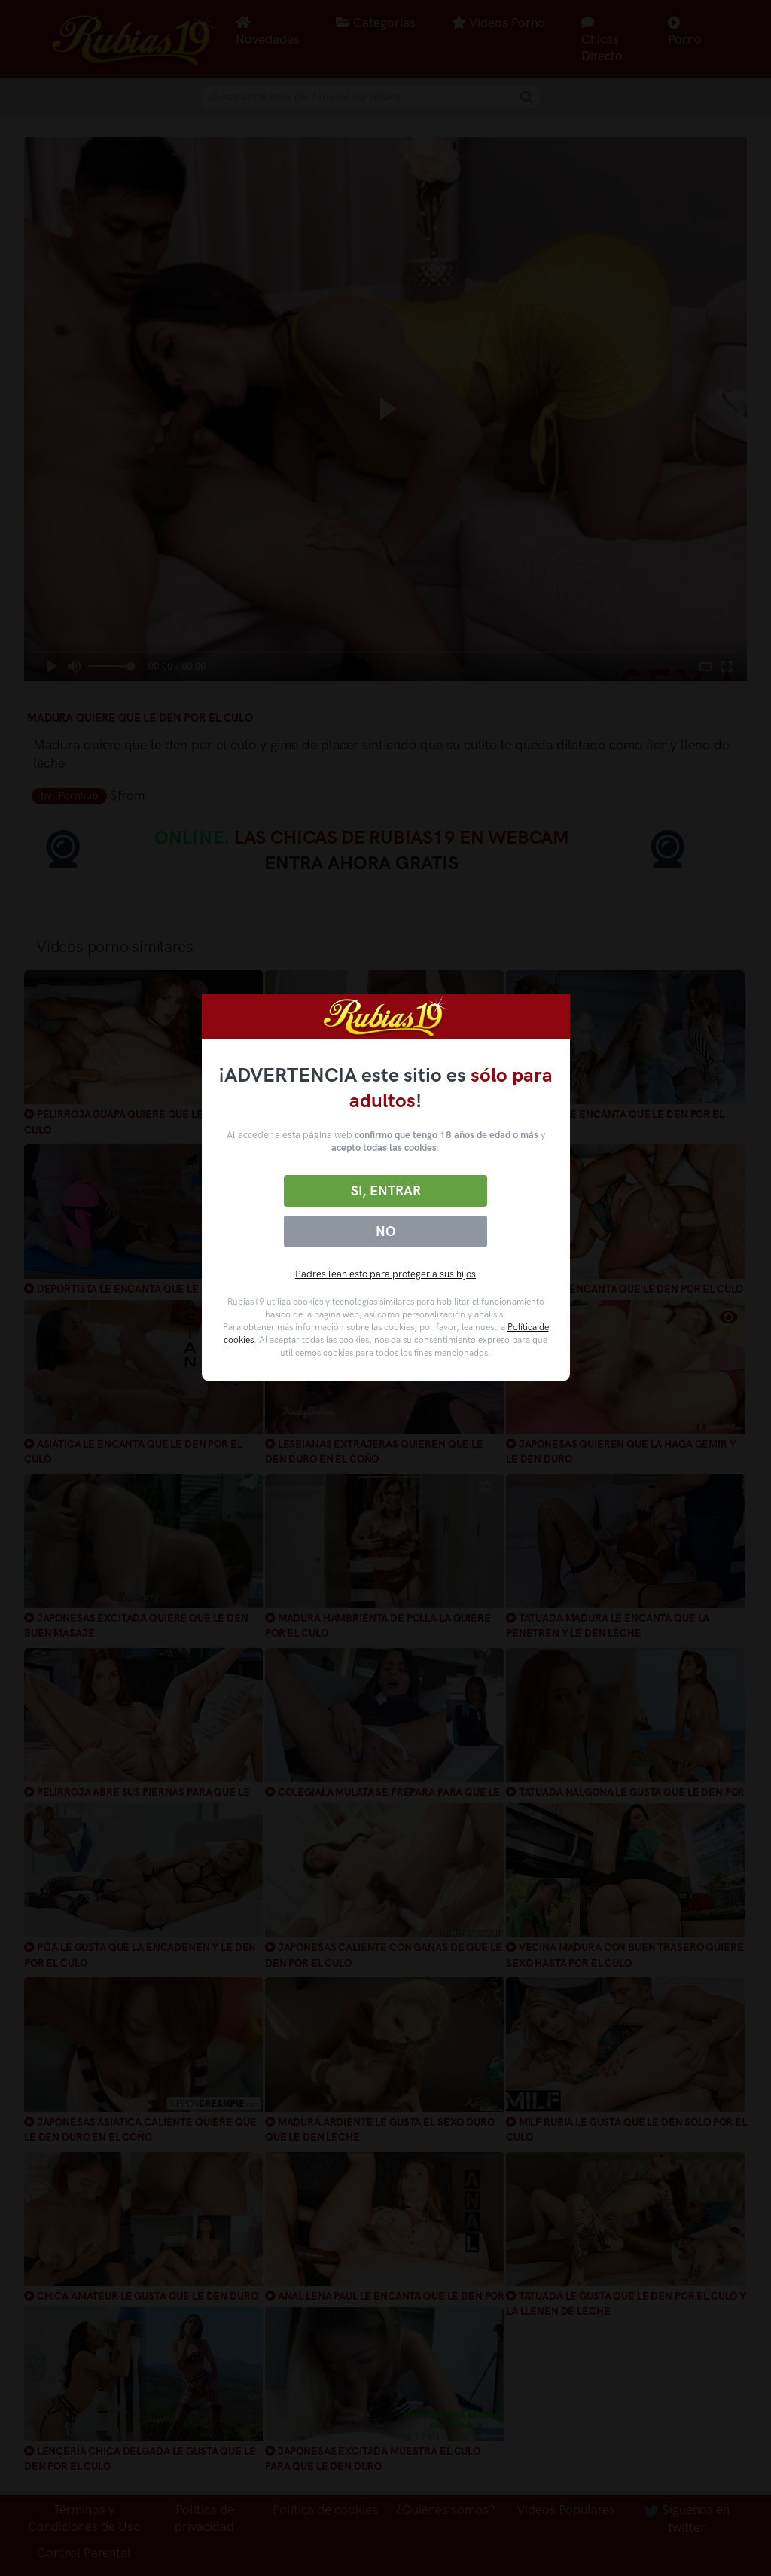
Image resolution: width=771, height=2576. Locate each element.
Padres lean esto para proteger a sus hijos (385, 1274)
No (385, 1231)
